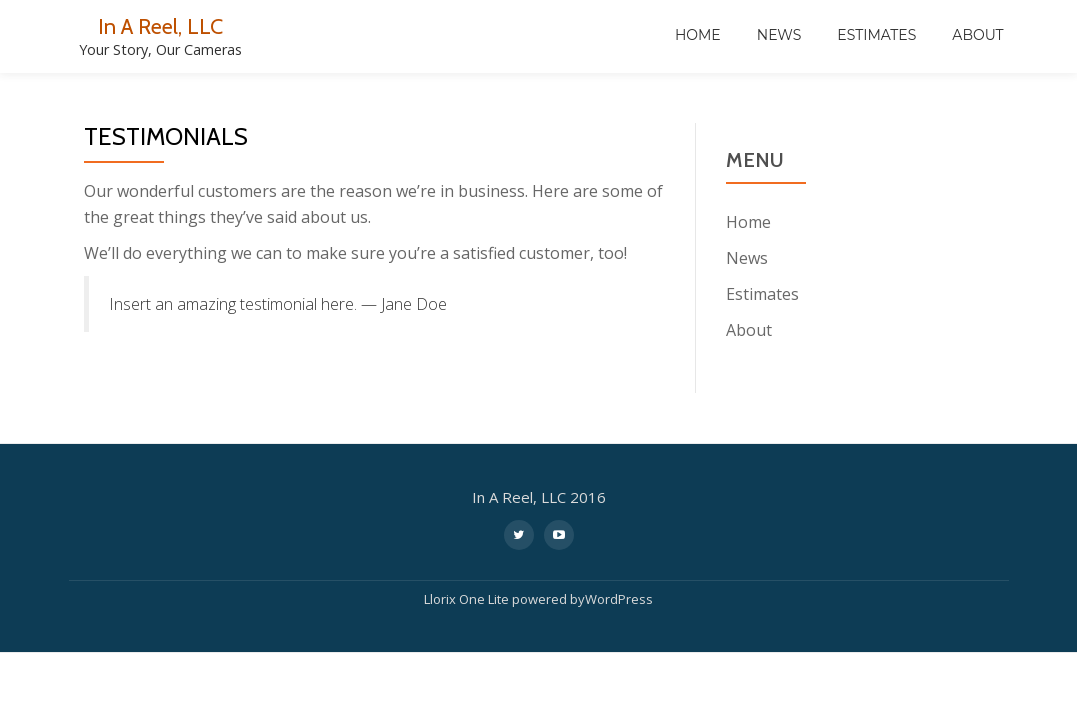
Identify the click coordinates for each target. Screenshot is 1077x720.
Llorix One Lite (468, 596)
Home (698, 35)
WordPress (619, 596)
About (977, 35)
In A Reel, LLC (160, 26)
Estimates (876, 35)
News (779, 35)
